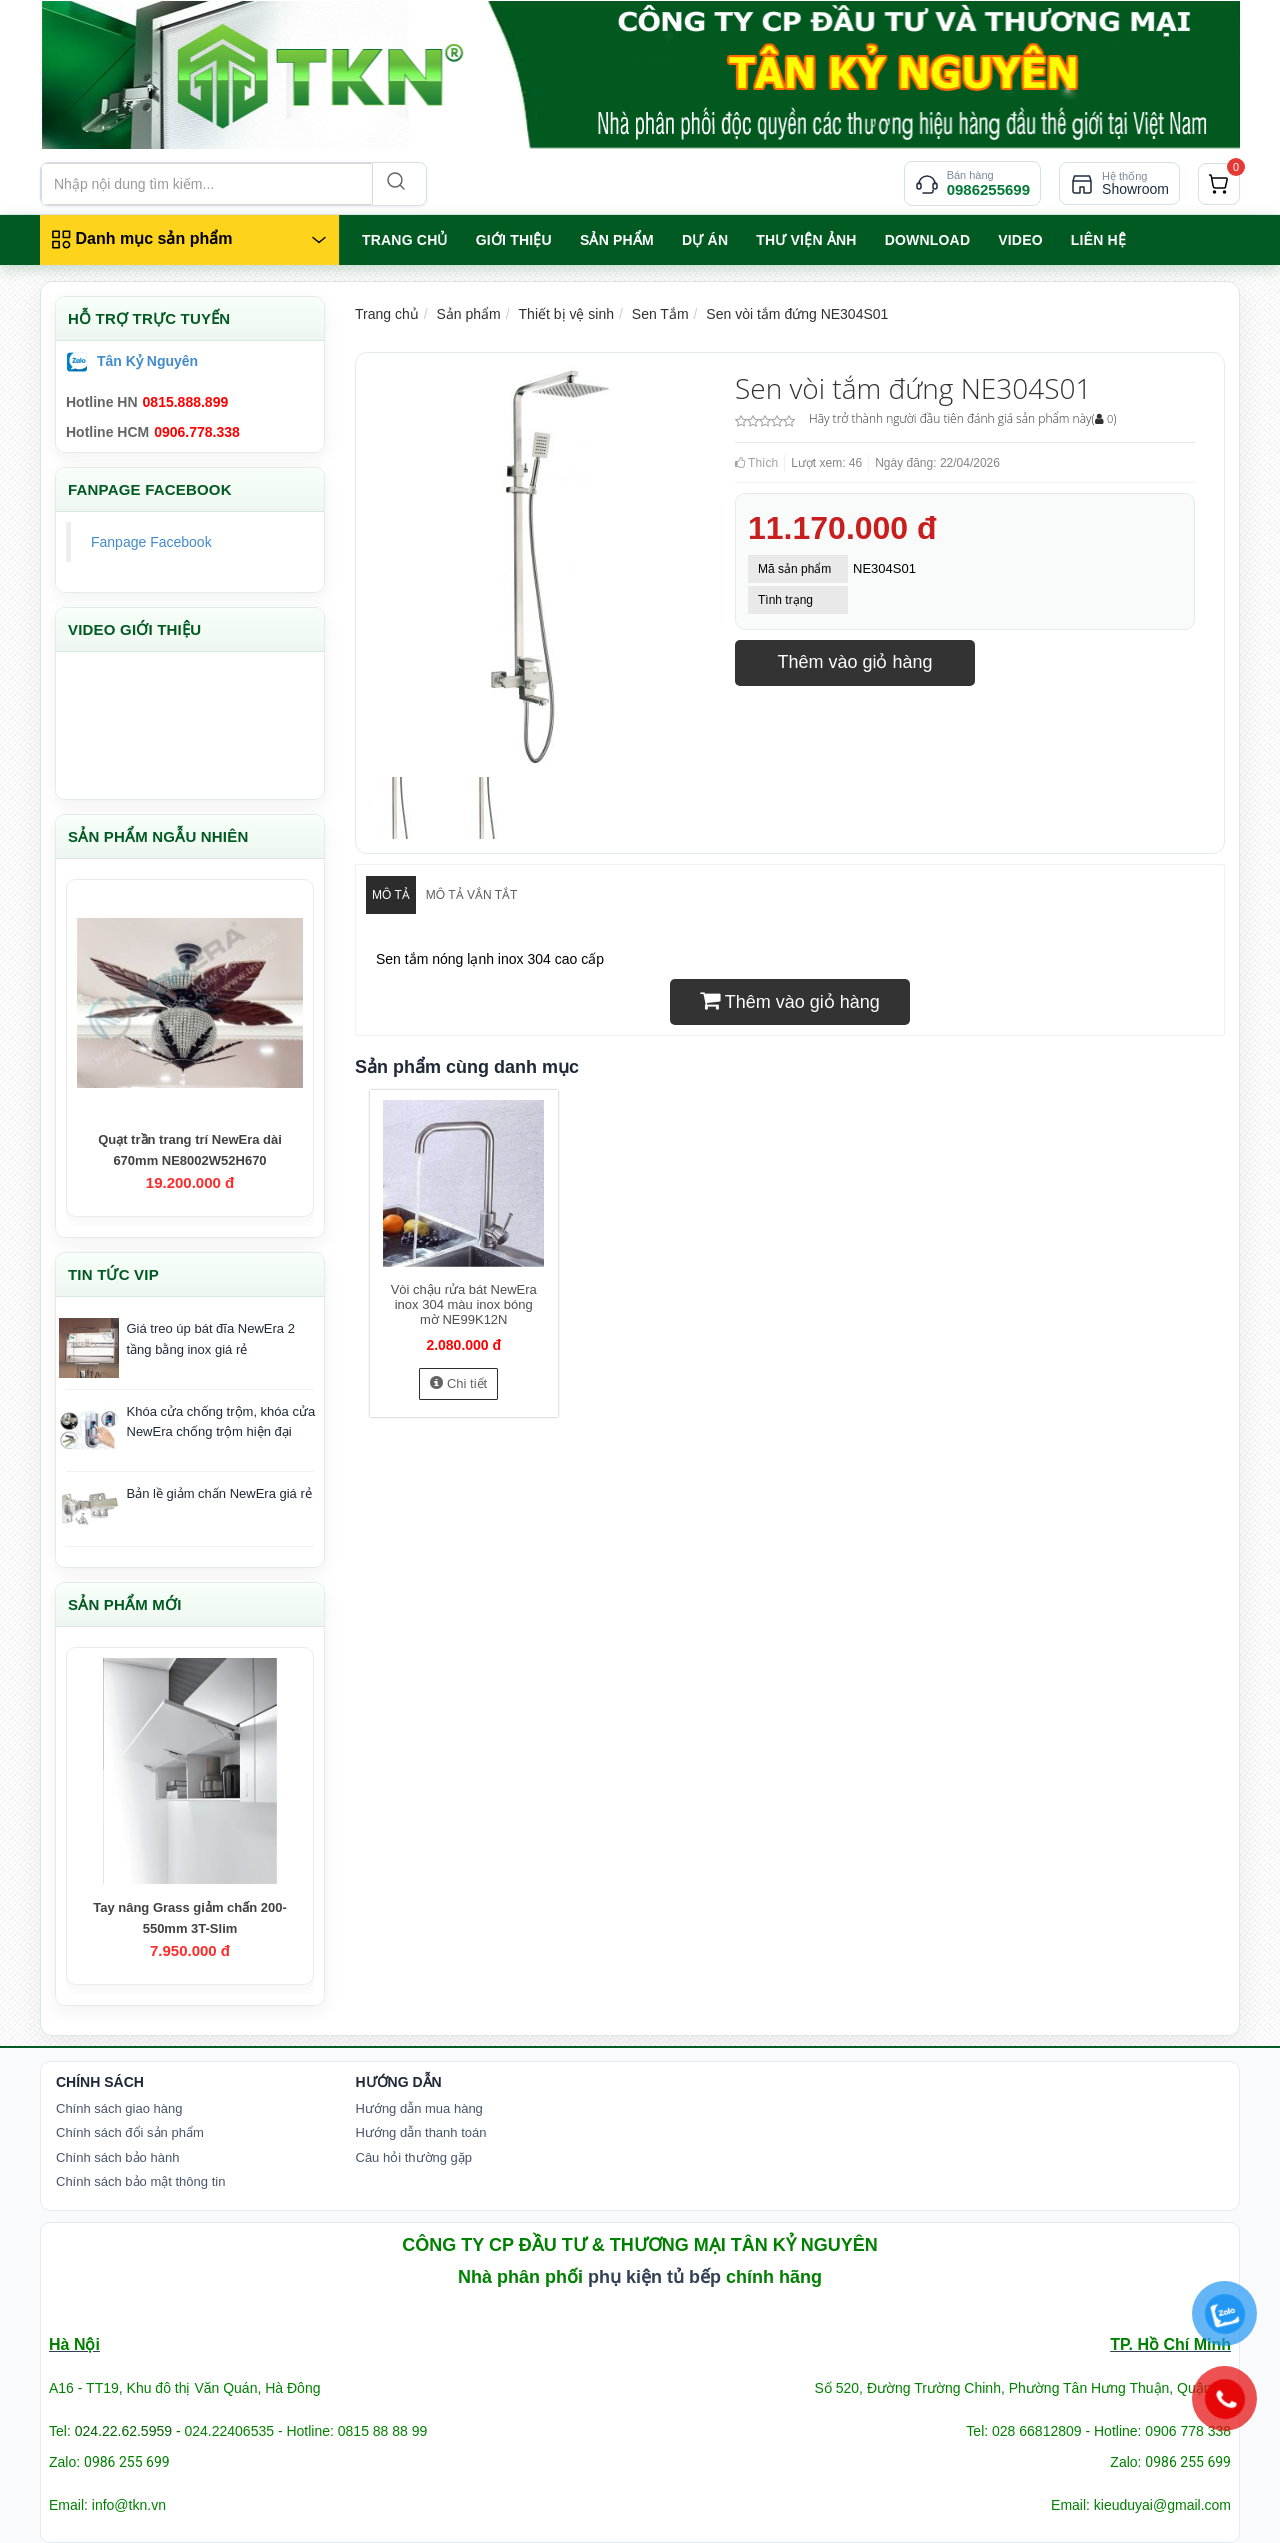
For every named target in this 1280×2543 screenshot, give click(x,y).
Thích (756, 463)
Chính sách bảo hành (117, 2157)
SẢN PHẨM (617, 240)
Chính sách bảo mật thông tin (140, 2181)
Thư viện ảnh (806, 240)
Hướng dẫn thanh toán (421, 2132)
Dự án (705, 240)
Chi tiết (458, 1383)
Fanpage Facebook (151, 542)
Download (928, 240)
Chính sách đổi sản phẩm (130, 2132)
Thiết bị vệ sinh (566, 314)
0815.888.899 (186, 402)
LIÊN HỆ (1098, 240)
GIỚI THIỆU (514, 240)
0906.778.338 (197, 432)
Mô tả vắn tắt (472, 895)
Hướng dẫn (399, 2082)
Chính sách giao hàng (119, 2108)
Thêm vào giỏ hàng (854, 662)
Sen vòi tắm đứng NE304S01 (797, 314)
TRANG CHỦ (405, 240)
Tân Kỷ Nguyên (147, 361)
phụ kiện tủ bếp (654, 2277)
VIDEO (1020, 240)
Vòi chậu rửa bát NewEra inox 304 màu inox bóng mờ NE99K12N (464, 1304)
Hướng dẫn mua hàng (419, 2108)
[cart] (1219, 184)
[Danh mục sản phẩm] (189, 240)
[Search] (394, 184)
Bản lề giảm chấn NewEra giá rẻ (219, 1493)
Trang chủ (387, 314)
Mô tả (391, 895)
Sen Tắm (660, 314)
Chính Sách (100, 2082)
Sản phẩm (469, 314)
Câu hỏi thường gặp (414, 2157)
